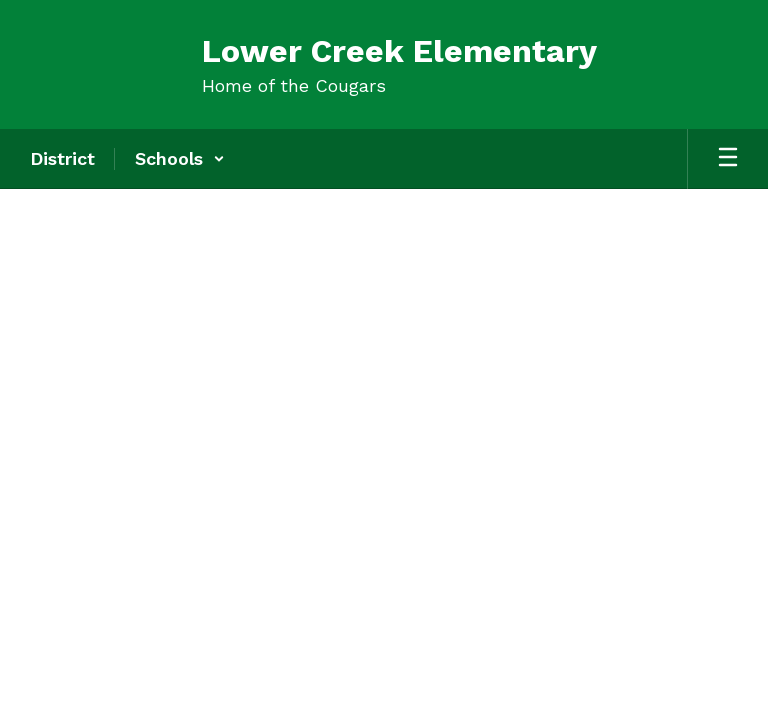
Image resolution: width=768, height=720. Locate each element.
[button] (180, 159)
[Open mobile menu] (728, 159)
